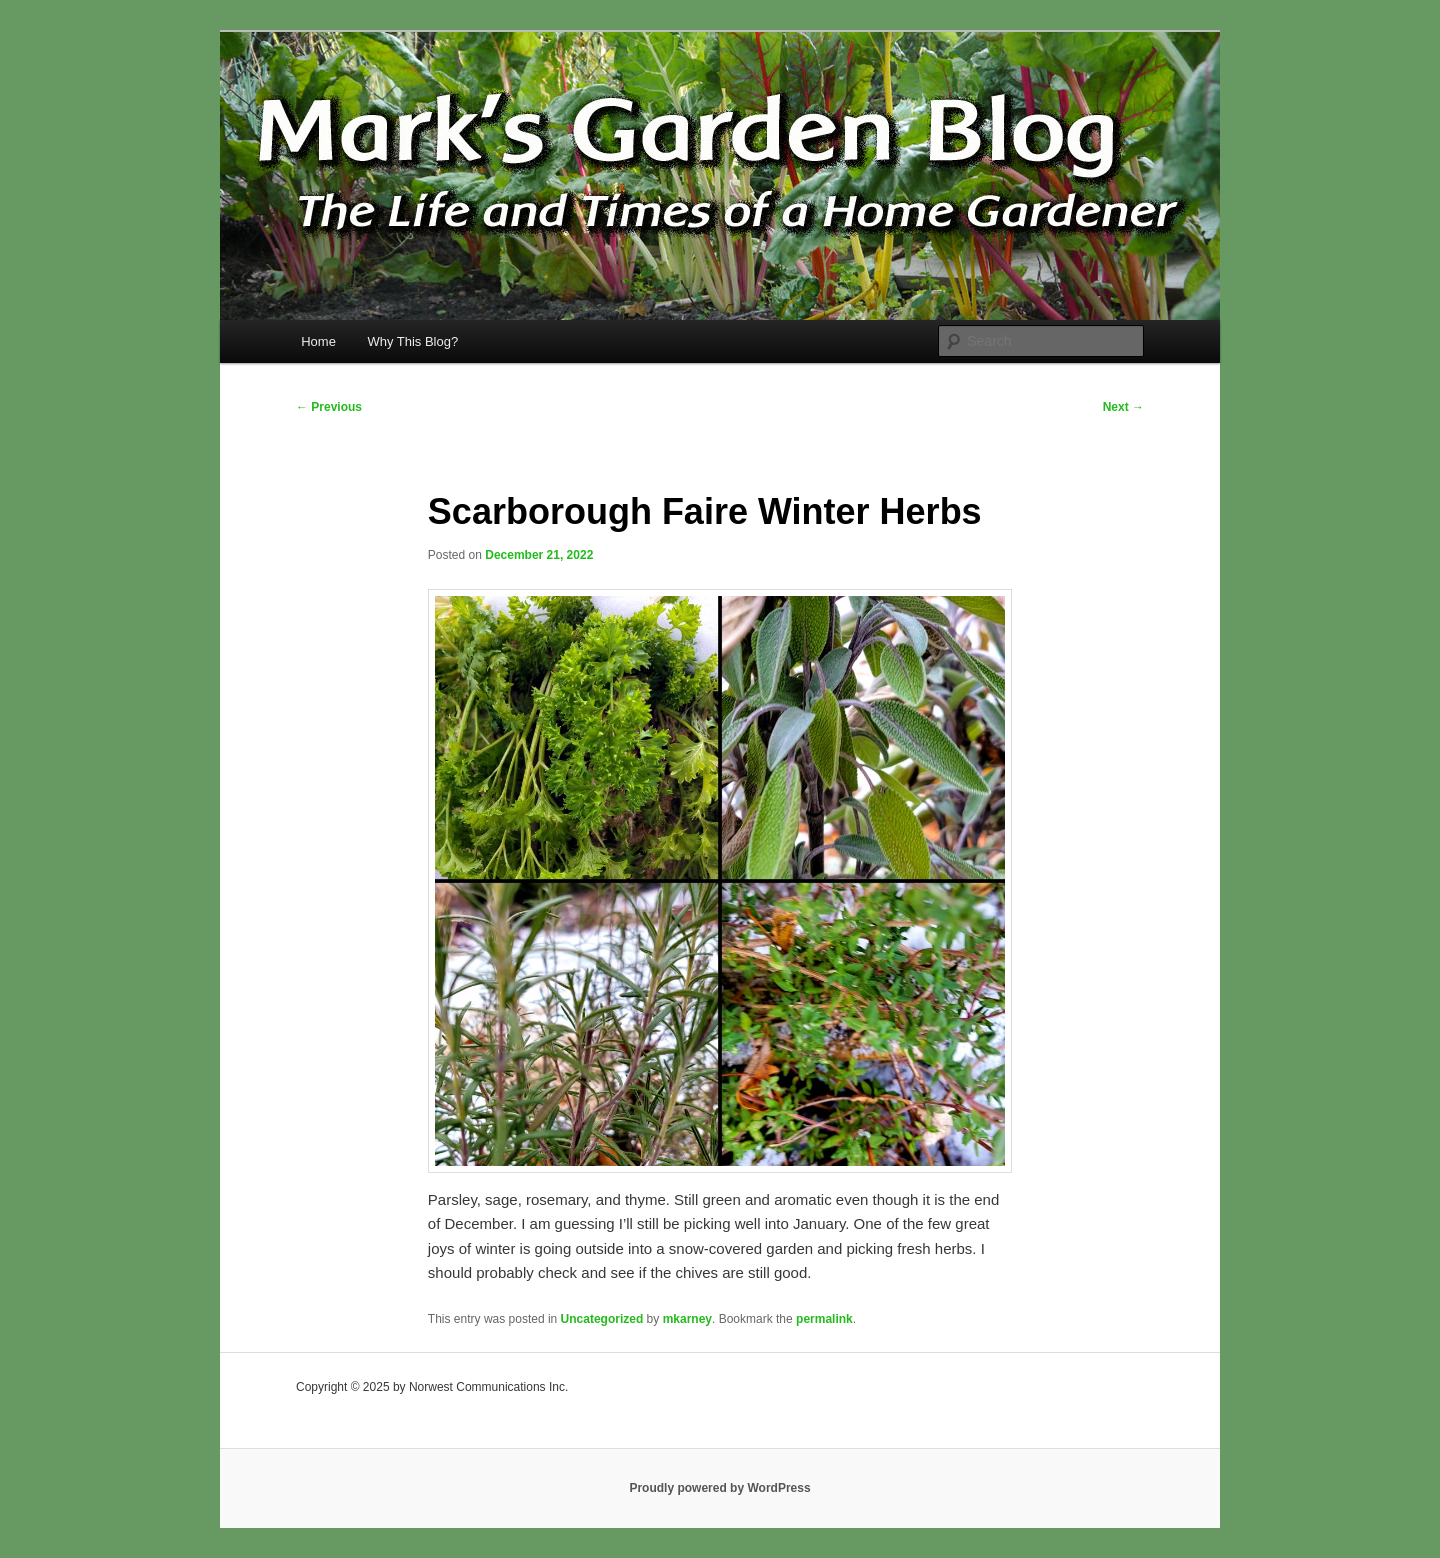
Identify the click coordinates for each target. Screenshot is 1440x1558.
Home (318, 341)
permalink (824, 1319)
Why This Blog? (412, 341)
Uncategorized (602, 1319)
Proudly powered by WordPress (719, 1488)
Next (1123, 407)
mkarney (687, 1319)
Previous (329, 407)
